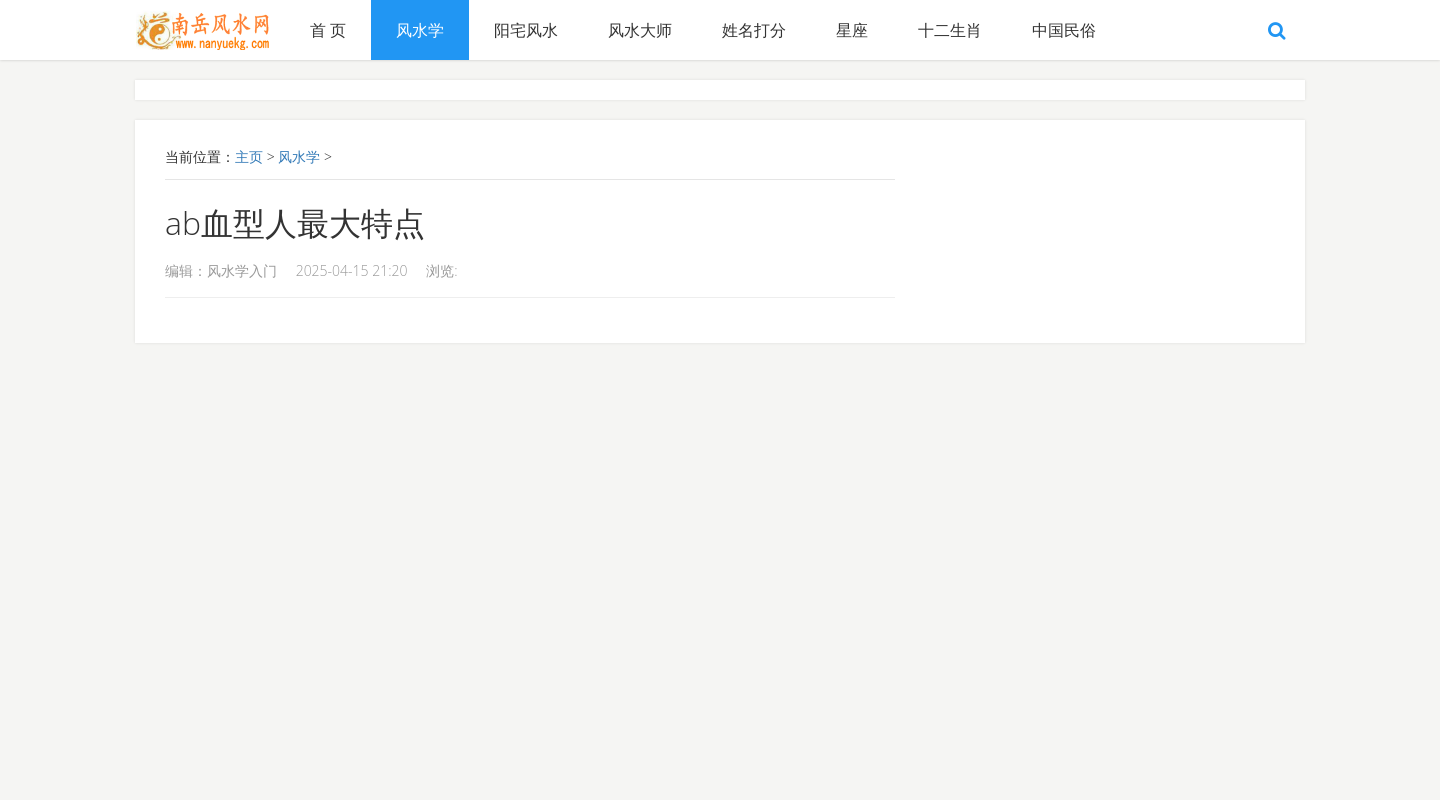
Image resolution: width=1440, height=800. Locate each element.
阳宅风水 (526, 30)
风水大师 (640, 30)
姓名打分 (754, 30)
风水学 (420, 30)
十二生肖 (950, 30)
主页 (249, 156)
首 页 (328, 30)
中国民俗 (1064, 30)
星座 (852, 30)
